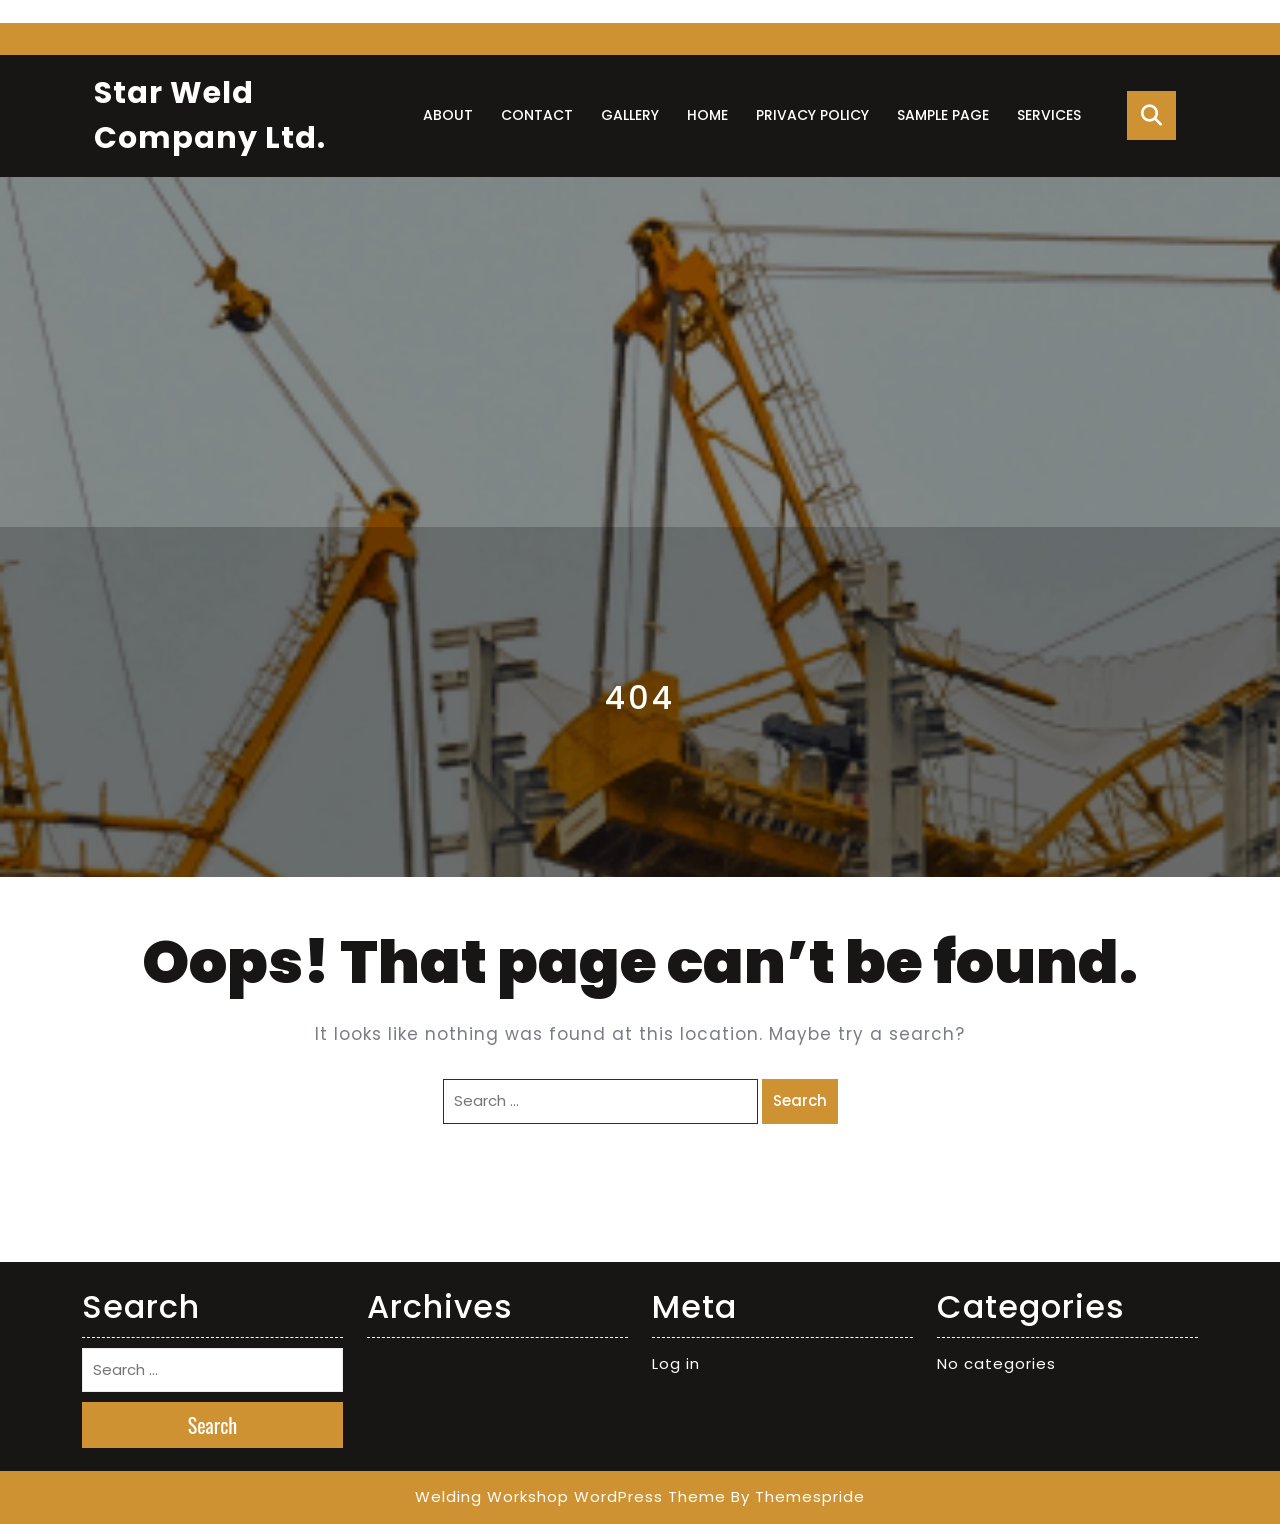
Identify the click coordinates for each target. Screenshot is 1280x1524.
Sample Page (943, 115)
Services (1049, 115)
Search (800, 1100)
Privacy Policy (812, 115)
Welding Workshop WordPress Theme (570, 1496)
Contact (537, 115)
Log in (676, 1363)
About (448, 115)
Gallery (630, 115)
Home (707, 115)
